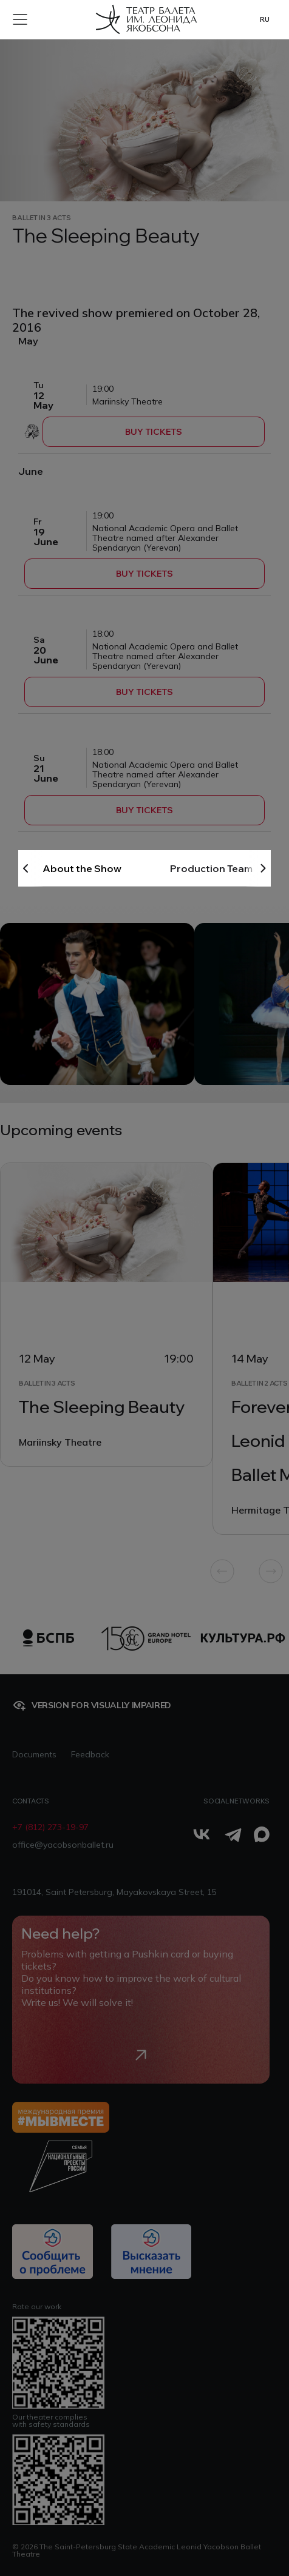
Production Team (211, 868)
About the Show (81, 868)
